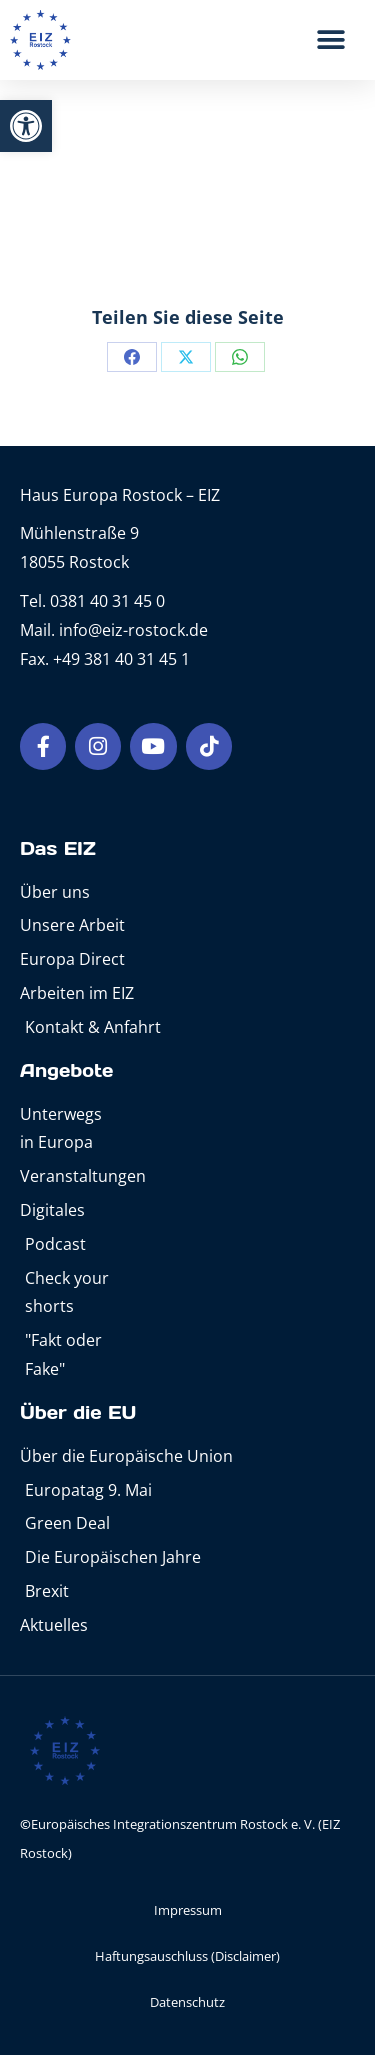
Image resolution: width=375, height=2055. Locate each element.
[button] (26, 126)
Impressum (188, 1910)
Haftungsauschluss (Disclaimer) (187, 1956)
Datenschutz (187, 2002)
